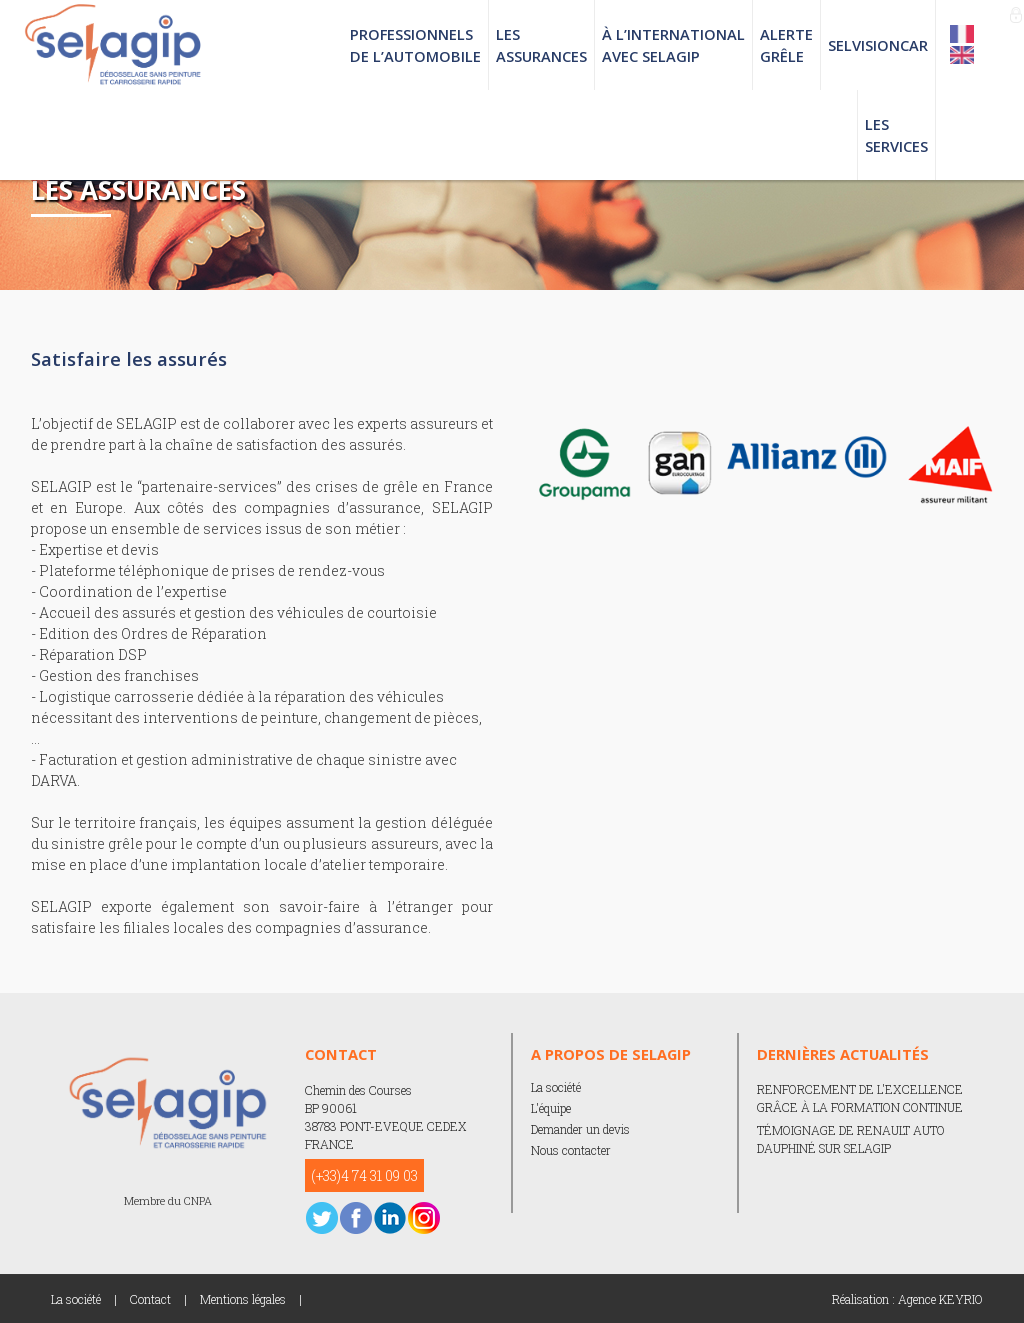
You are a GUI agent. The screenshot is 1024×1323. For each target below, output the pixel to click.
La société (556, 1087)
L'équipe (551, 1108)
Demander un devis (580, 1129)
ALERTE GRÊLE (786, 45)
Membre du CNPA (168, 1200)
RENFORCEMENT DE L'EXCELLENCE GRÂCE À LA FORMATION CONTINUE (860, 1098)
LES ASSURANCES (541, 45)
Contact (150, 1299)
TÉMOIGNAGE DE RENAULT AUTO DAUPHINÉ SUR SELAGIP (851, 1139)
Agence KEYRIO (940, 1299)
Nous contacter (571, 1150)
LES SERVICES (896, 135)
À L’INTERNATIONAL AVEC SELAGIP (673, 45)
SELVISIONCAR (878, 45)
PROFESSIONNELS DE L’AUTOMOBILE (415, 45)
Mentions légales (243, 1299)
